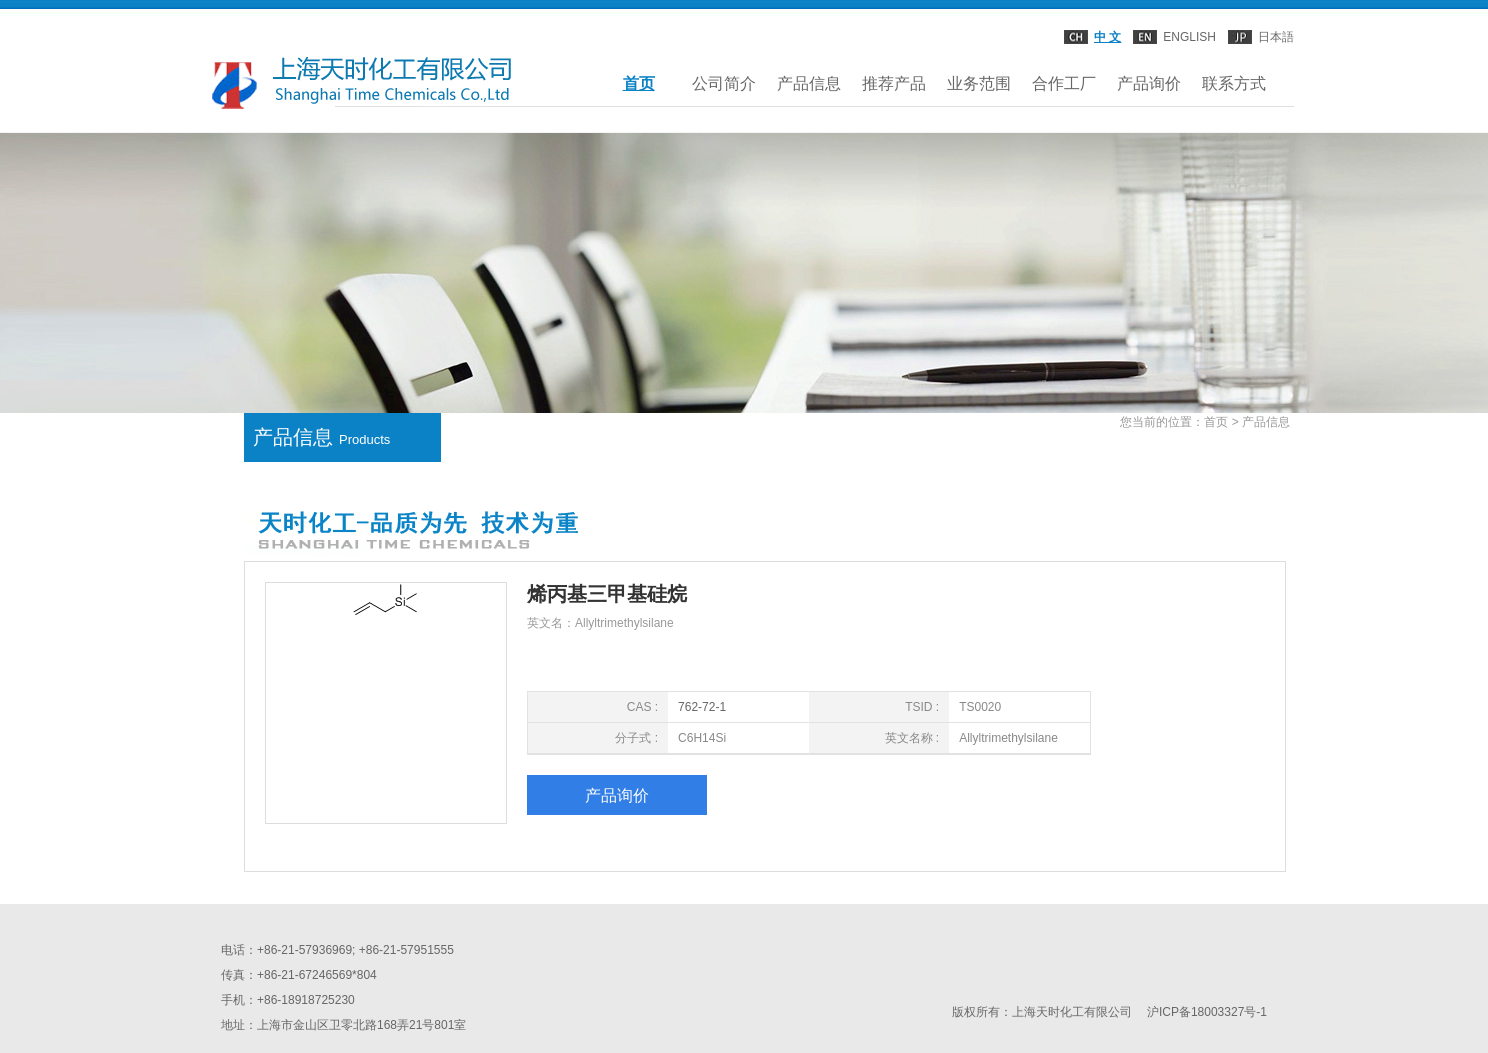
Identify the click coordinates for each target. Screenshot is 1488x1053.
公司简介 (724, 83)
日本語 (1276, 37)
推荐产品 (894, 83)
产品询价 (1149, 83)
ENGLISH (1189, 37)
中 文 (1107, 37)
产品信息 (809, 83)
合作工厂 (1064, 83)
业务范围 (979, 83)
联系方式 (1234, 83)
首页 (639, 83)
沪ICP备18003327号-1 (1207, 1012)
